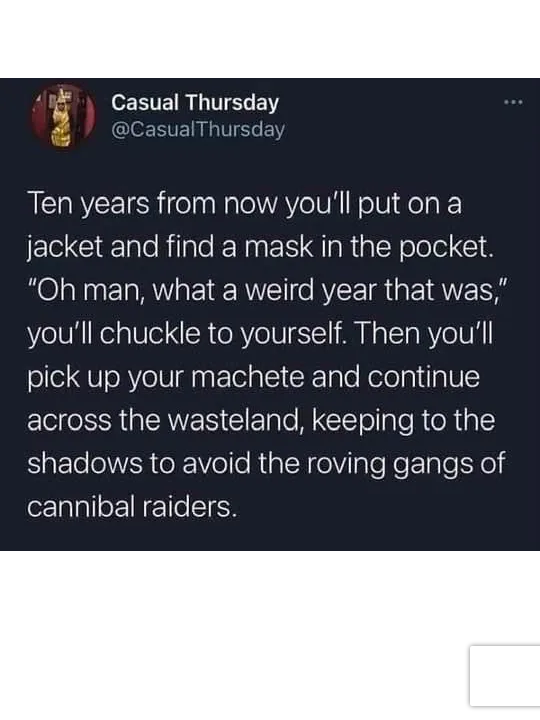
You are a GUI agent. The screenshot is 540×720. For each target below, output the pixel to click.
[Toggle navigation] (44, 28)
